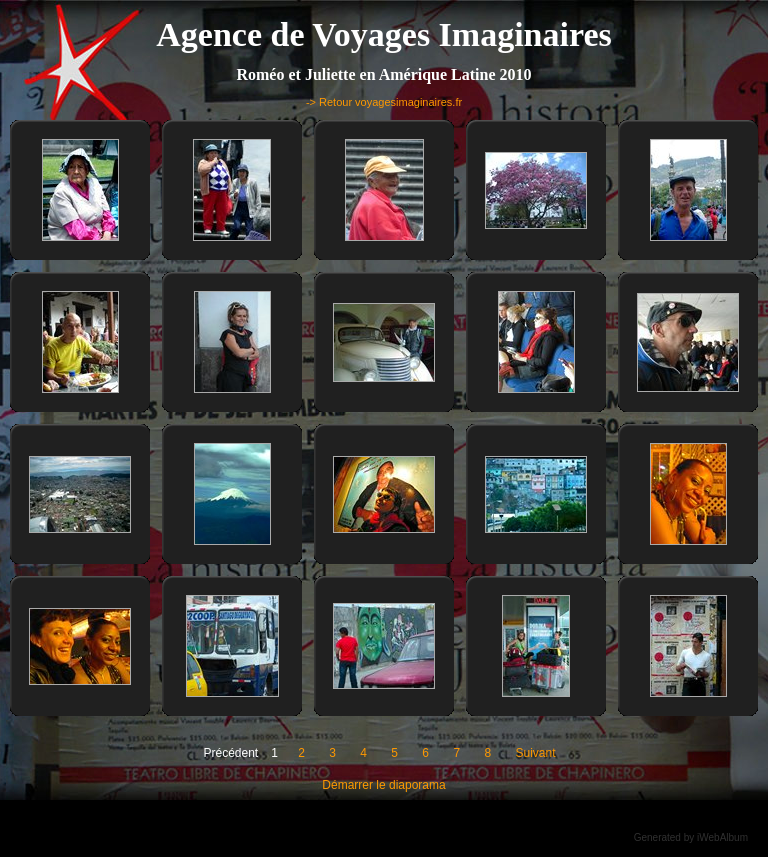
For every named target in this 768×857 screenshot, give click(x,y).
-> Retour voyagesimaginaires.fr (384, 102)
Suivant (535, 753)
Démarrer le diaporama (383, 785)
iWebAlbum (722, 837)
